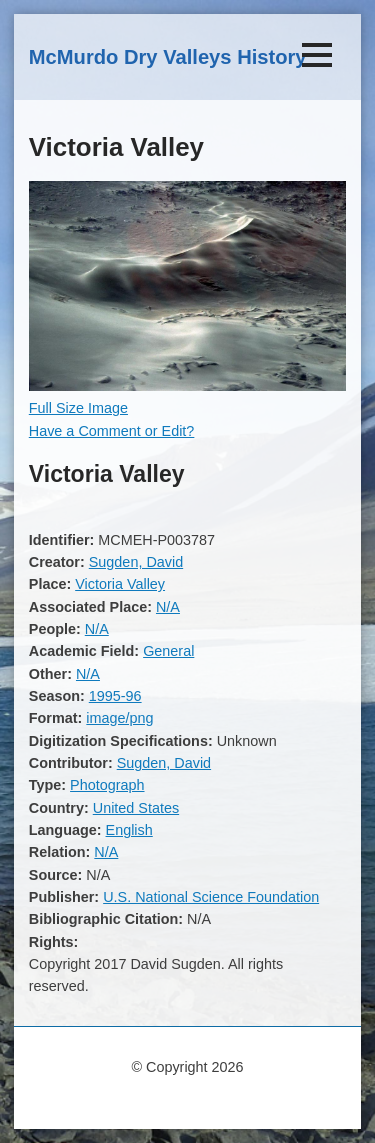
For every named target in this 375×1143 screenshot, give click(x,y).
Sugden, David (136, 562)
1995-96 (115, 696)
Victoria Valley (120, 584)
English (129, 830)
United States (136, 808)
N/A (168, 607)
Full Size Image (78, 408)
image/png (119, 718)
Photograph (107, 785)
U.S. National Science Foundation (211, 897)
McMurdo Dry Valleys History (168, 57)
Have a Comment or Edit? (112, 431)
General (168, 651)
